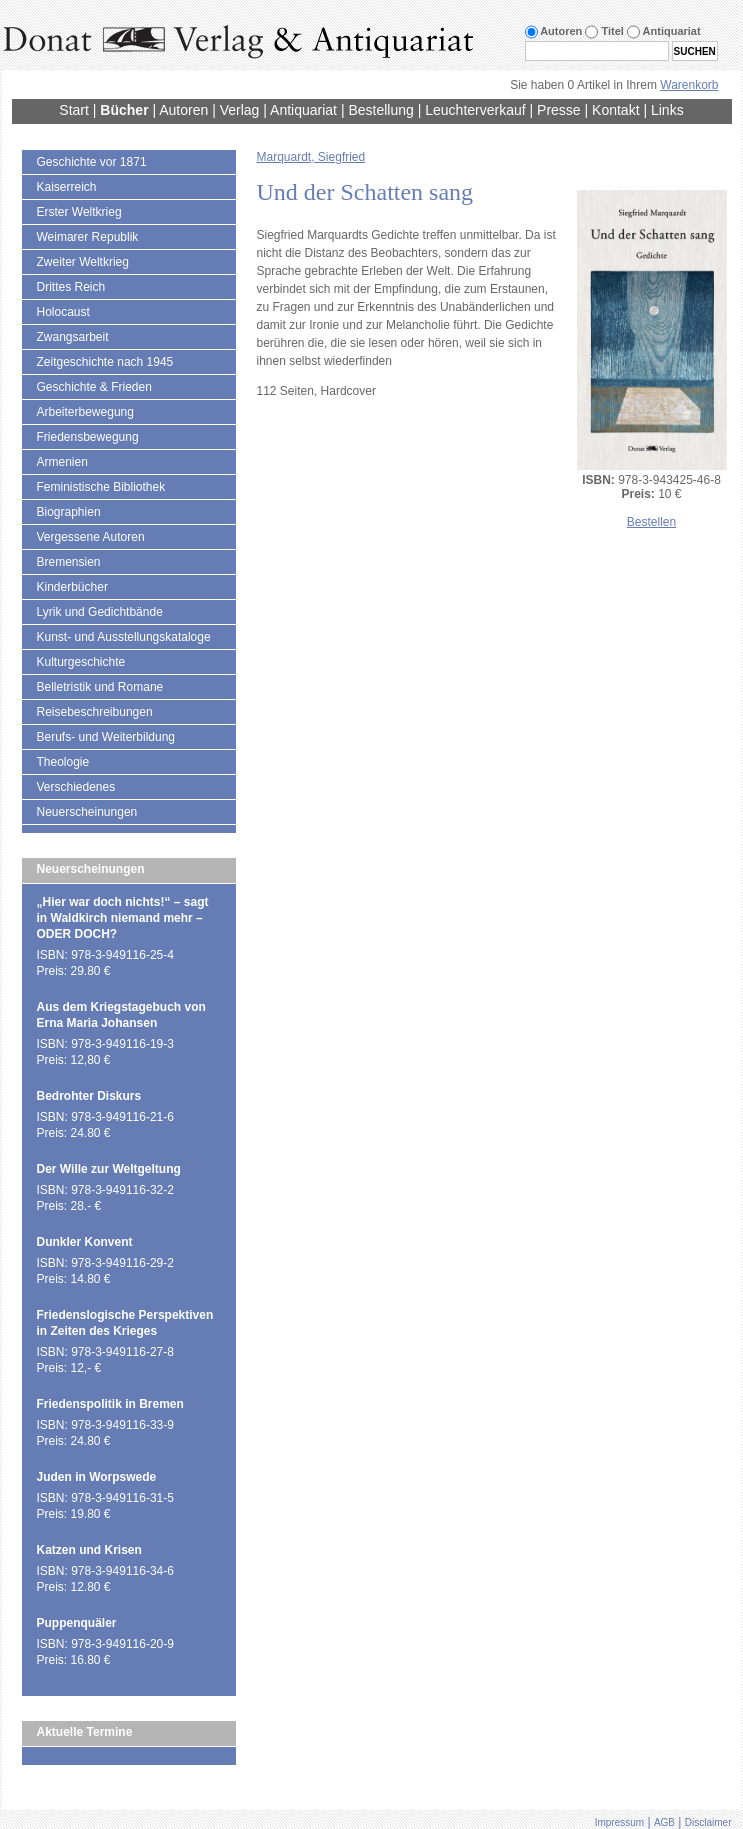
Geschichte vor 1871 (92, 162)
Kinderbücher (72, 587)
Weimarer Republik (88, 237)
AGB (664, 1822)
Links (667, 110)
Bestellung (380, 110)
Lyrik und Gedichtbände (100, 612)
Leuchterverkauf (475, 110)
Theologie (63, 762)
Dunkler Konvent (85, 1242)
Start (74, 110)
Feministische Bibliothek (101, 487)
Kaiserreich (67, 187)
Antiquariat (303, 110)
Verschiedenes (76, 787)
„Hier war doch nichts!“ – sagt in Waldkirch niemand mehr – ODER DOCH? (123, 918)
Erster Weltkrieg (79, 212)
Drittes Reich (71, 287)
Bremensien (69, 562)
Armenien (62, 462)
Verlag (240, 110)
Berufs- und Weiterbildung (106, 737)
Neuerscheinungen (87, 812)
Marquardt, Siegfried (311, 157)
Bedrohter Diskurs (89, 1096)
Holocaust (63, 312)
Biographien (69, 512)
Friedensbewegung (88, 437)
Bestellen (651, 522)
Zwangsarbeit (73, 337)
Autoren (183, 110)
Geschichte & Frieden (94, 387)
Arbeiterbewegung (85, 412)
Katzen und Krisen (89, 1550)
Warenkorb (689, 85)
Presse (559, 110)
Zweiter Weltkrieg (83, 262)
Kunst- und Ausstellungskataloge (124, 637)
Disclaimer (708, 1822)
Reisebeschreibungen (95, 712)
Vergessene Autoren (91, 537)
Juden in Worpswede (97, 1477)
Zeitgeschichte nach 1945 (105, 362)
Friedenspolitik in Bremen (110, 1404)
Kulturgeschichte (81, 662)
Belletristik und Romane (100, 687)
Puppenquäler (77, 1623)
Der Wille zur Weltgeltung (109, 1169)
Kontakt (615, 110)
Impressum (619, 1822)
